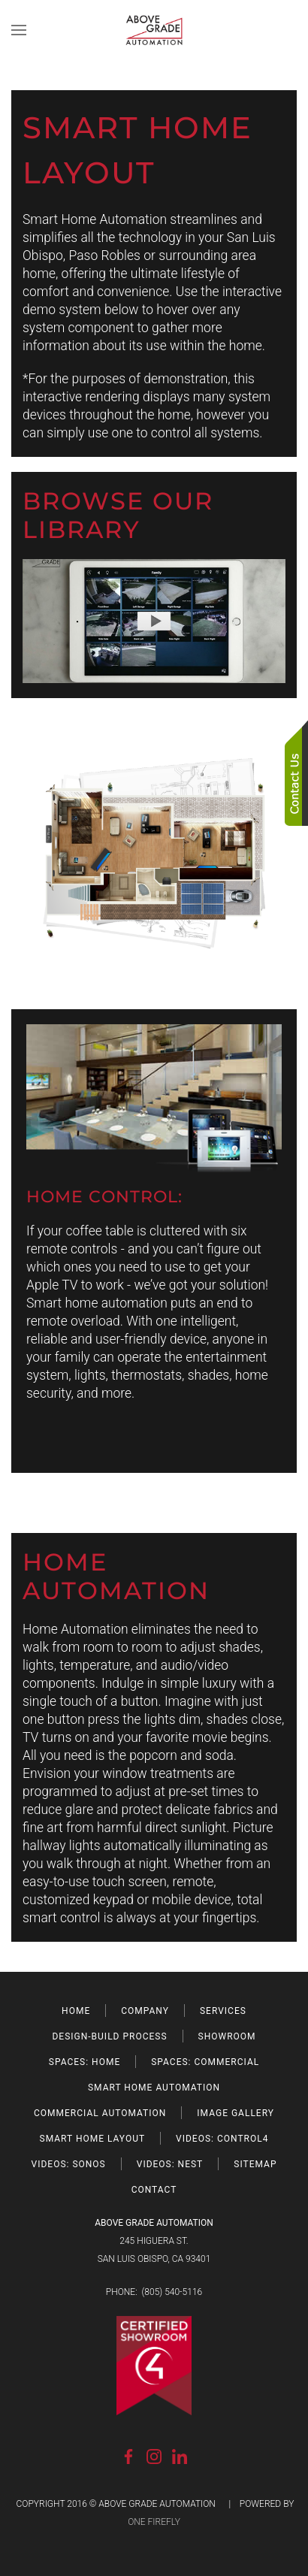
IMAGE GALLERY (235, 2113)
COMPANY (145, 2011)
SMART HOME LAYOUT (93, 2138)
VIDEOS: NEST (170, 2164)
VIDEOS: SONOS (69, 2164)
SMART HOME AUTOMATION (154, 2087)
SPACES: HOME (84, 2062)
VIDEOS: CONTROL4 (222, 2138)
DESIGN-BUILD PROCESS (109, 2036)
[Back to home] (154, 30)
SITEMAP (255, 2164)
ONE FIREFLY (154, 2522)
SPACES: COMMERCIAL (205, 2062)
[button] (18, 30)
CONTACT (154, 2189)
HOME (76, 2011)
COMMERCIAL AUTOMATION (100, 2113)
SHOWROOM (227, 2036)
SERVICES (223, 2011)
